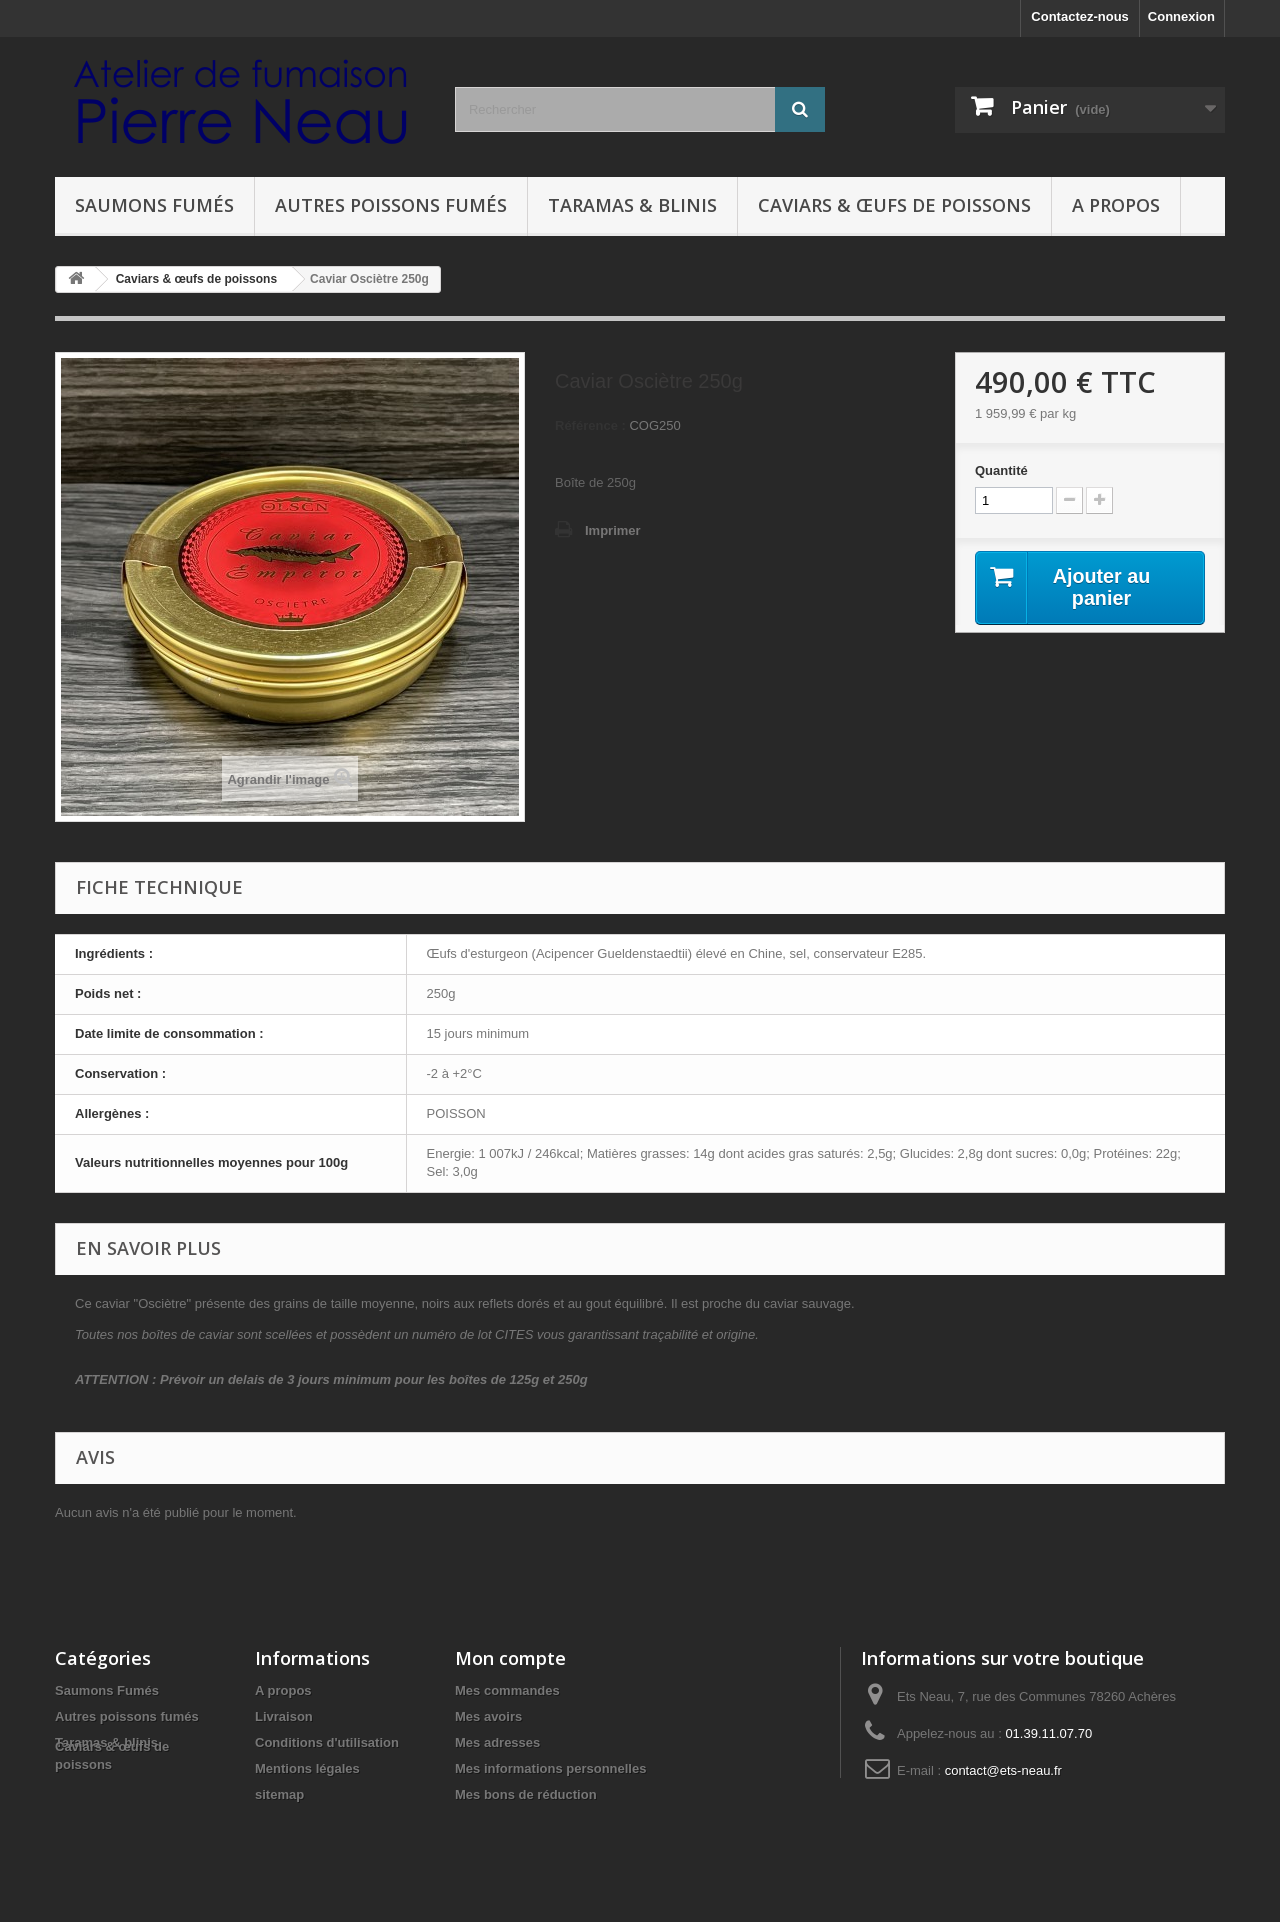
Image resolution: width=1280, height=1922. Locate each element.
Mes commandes (507, 1690)
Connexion (1181, 16)
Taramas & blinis (632, 205)
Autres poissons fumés (391, 205)
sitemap (279, 1794)
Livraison (284, 1716)
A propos (1116, 205)
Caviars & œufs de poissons (894, 205)
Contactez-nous (1080, 16)
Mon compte (510, 1658)
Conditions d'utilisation (327, 1742)
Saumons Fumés (154, 205)
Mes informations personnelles (550, 1768)
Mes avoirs (488, 1716)
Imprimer (613, 530)
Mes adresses (497, 1742)
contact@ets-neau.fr (1003, 1770)
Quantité (1001, 470)
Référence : (590, 425)
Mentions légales (307, 1768)
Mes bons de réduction (526, 1794)
